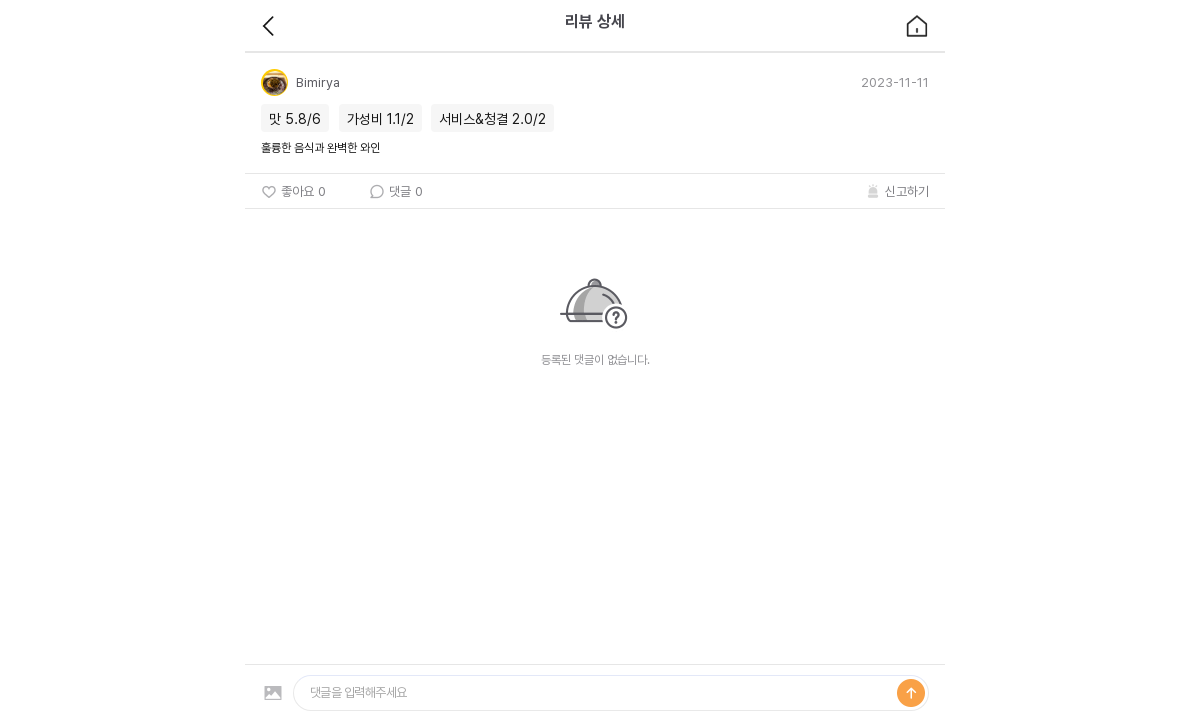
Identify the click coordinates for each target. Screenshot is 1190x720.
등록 (911, 693)
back (269, 26)
